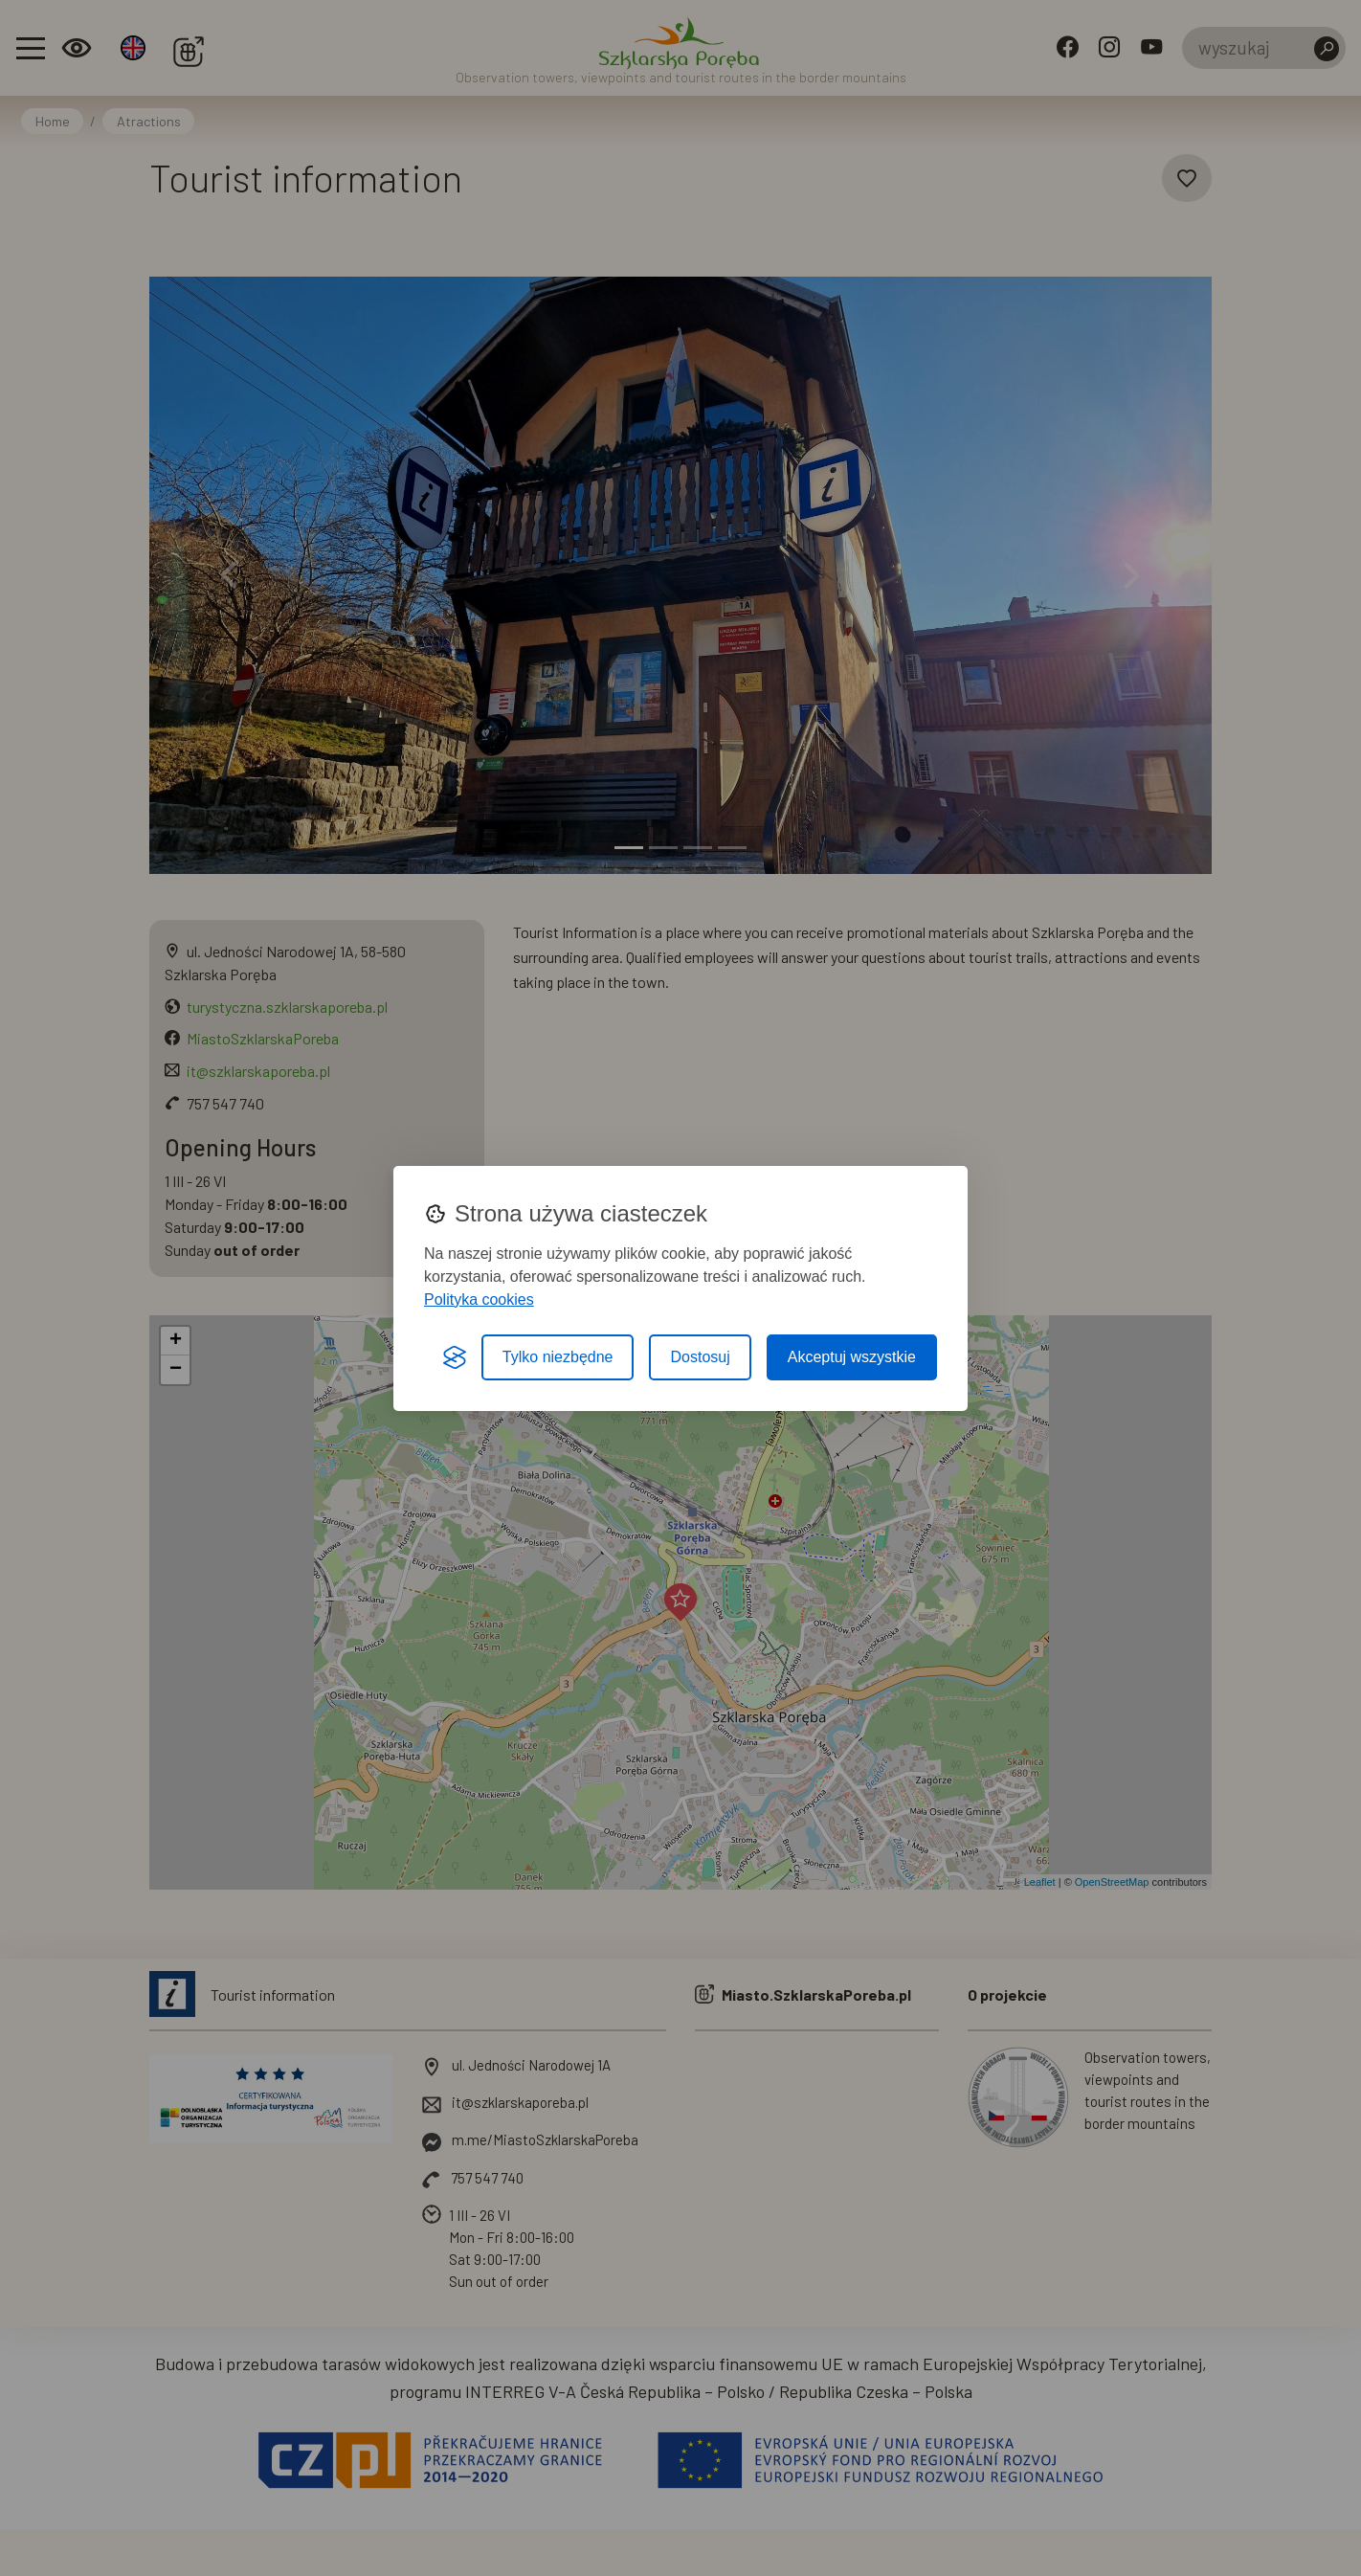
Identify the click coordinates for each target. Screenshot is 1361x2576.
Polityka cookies (479, 1299)
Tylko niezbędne (558, 1357)
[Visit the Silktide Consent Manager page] (454, 1357)
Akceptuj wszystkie (852, 1357)
